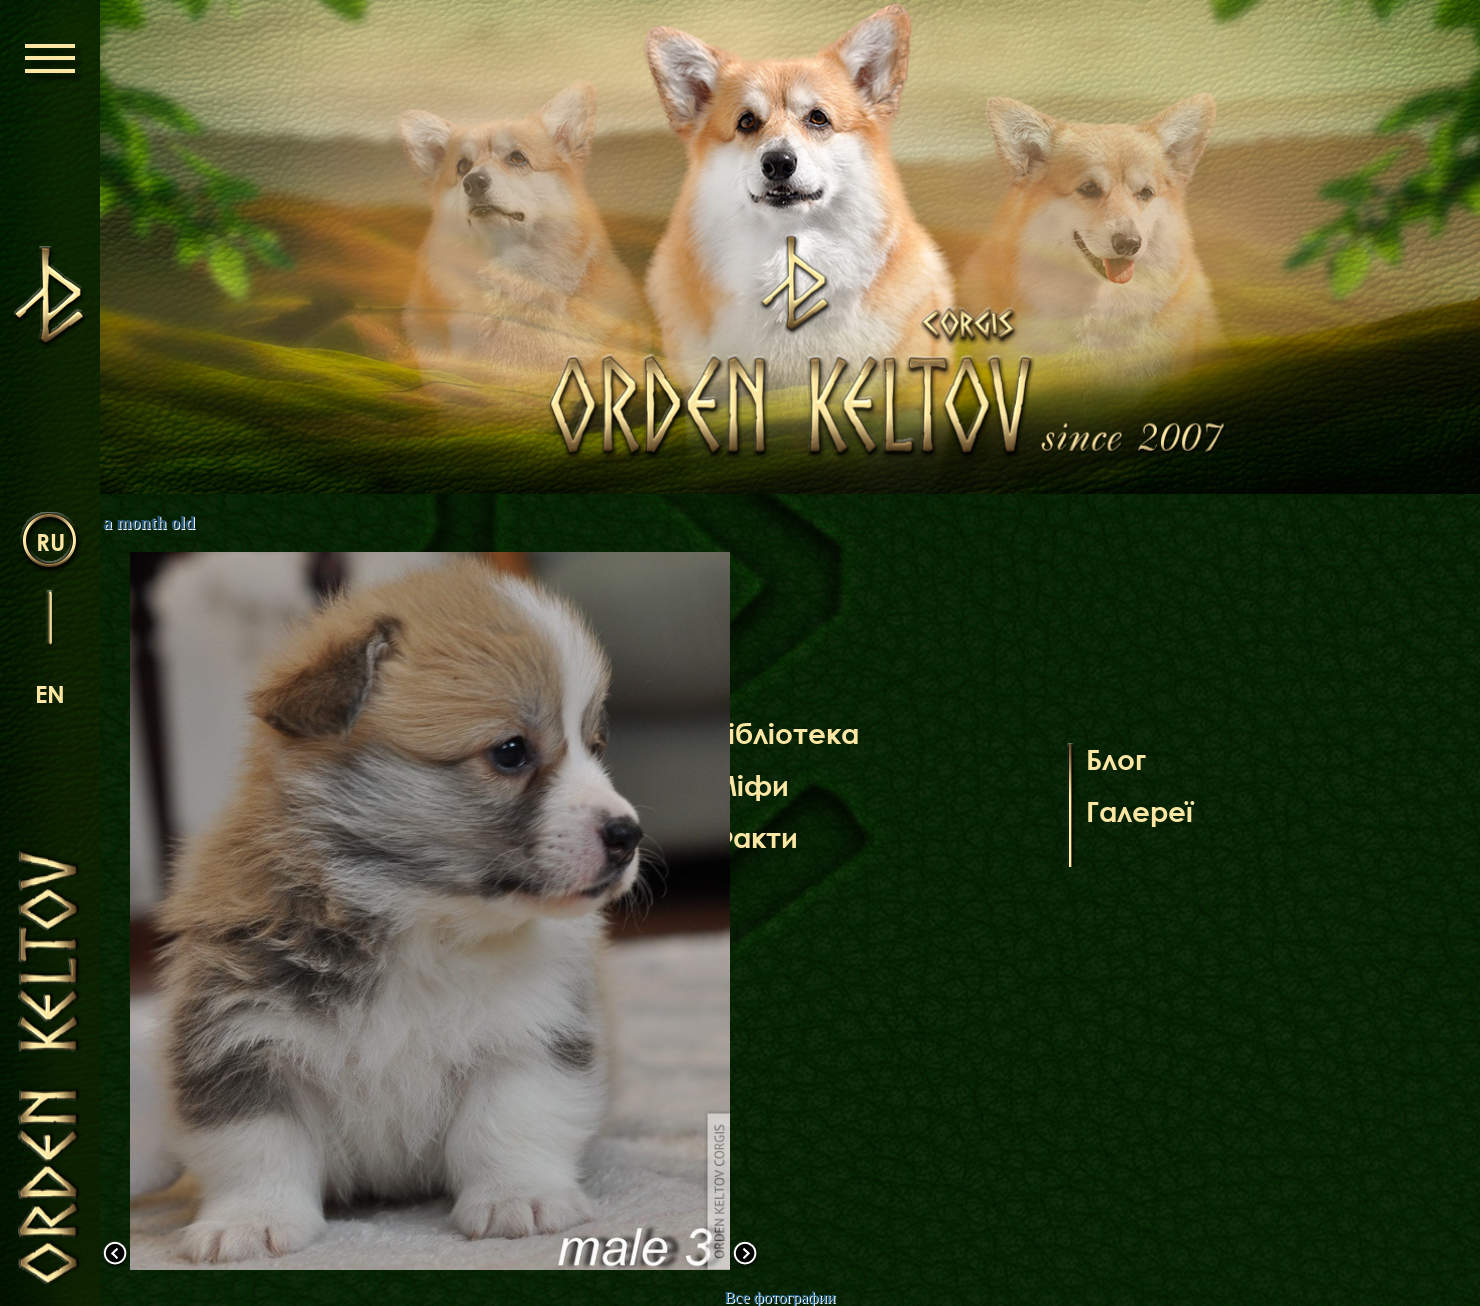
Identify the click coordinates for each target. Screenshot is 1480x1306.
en (50, 693)
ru (50, 541)
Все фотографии (779, 1297)
